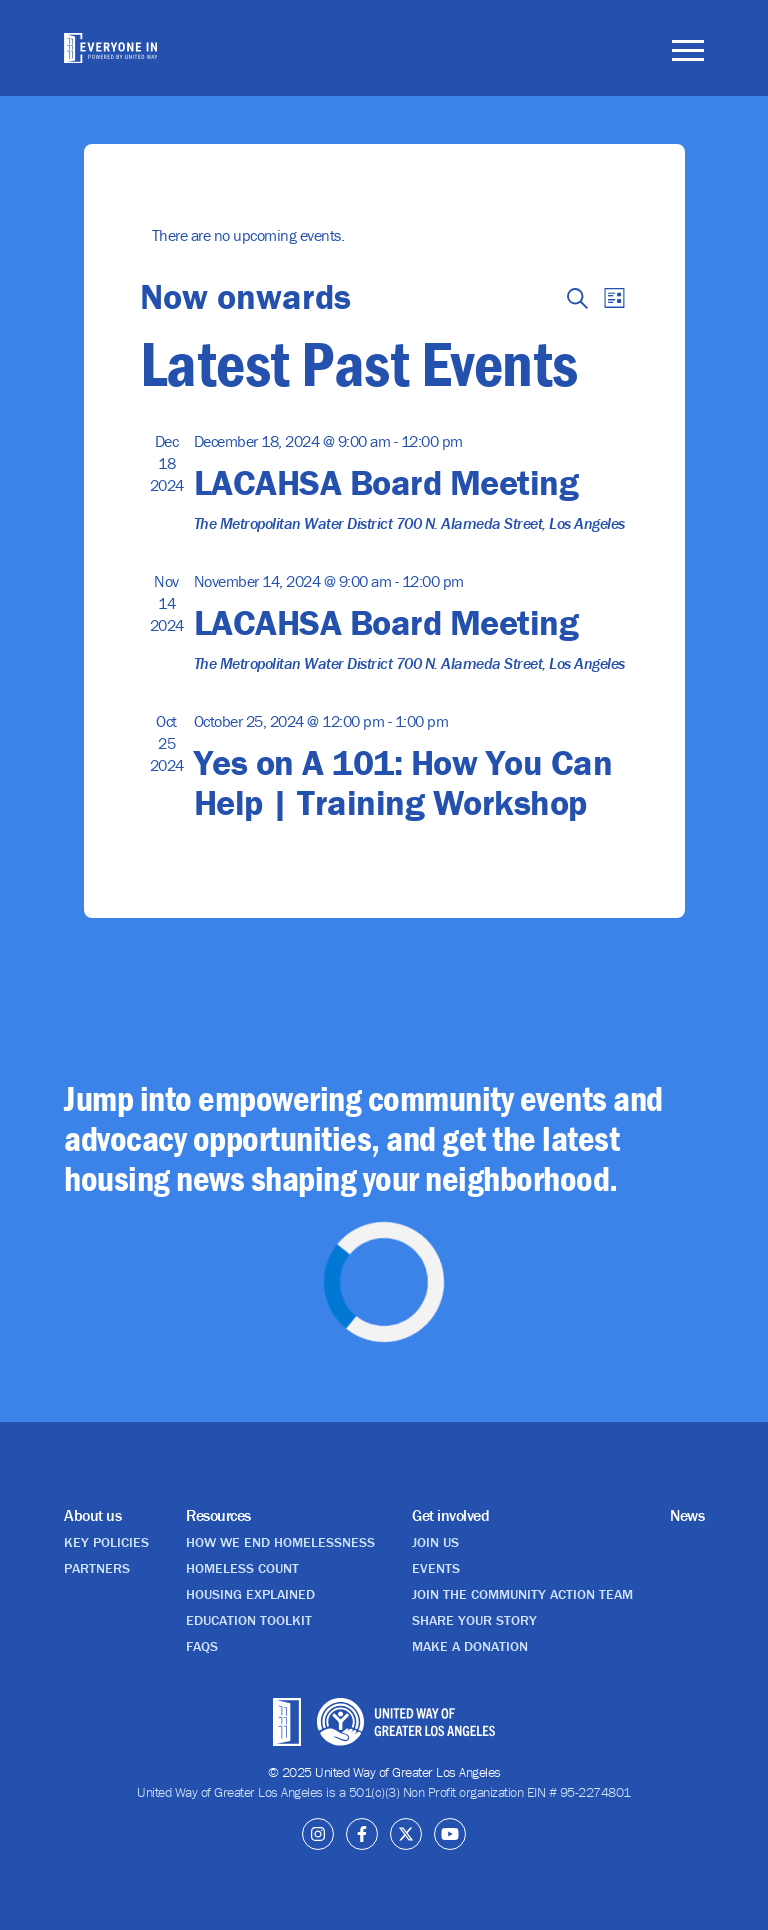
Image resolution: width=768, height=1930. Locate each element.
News (687, 1515)
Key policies (106, 1542)
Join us (435, 1542)
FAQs (202, 1646)
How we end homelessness (280, 1542)
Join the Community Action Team (522, 1594)
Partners (97, 1568)
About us (92, 1515)
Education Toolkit (249, 1620)
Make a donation (470, 1646)
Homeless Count (242, 1568)
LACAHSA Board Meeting (386, 482)
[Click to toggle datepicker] (245, 296)
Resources (218, 1515)
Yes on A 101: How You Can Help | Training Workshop (403, 782)
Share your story (474, 1620)
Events (436, 1568)
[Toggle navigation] (688, 54)
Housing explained (250, 1594)
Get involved (450, 1515)
